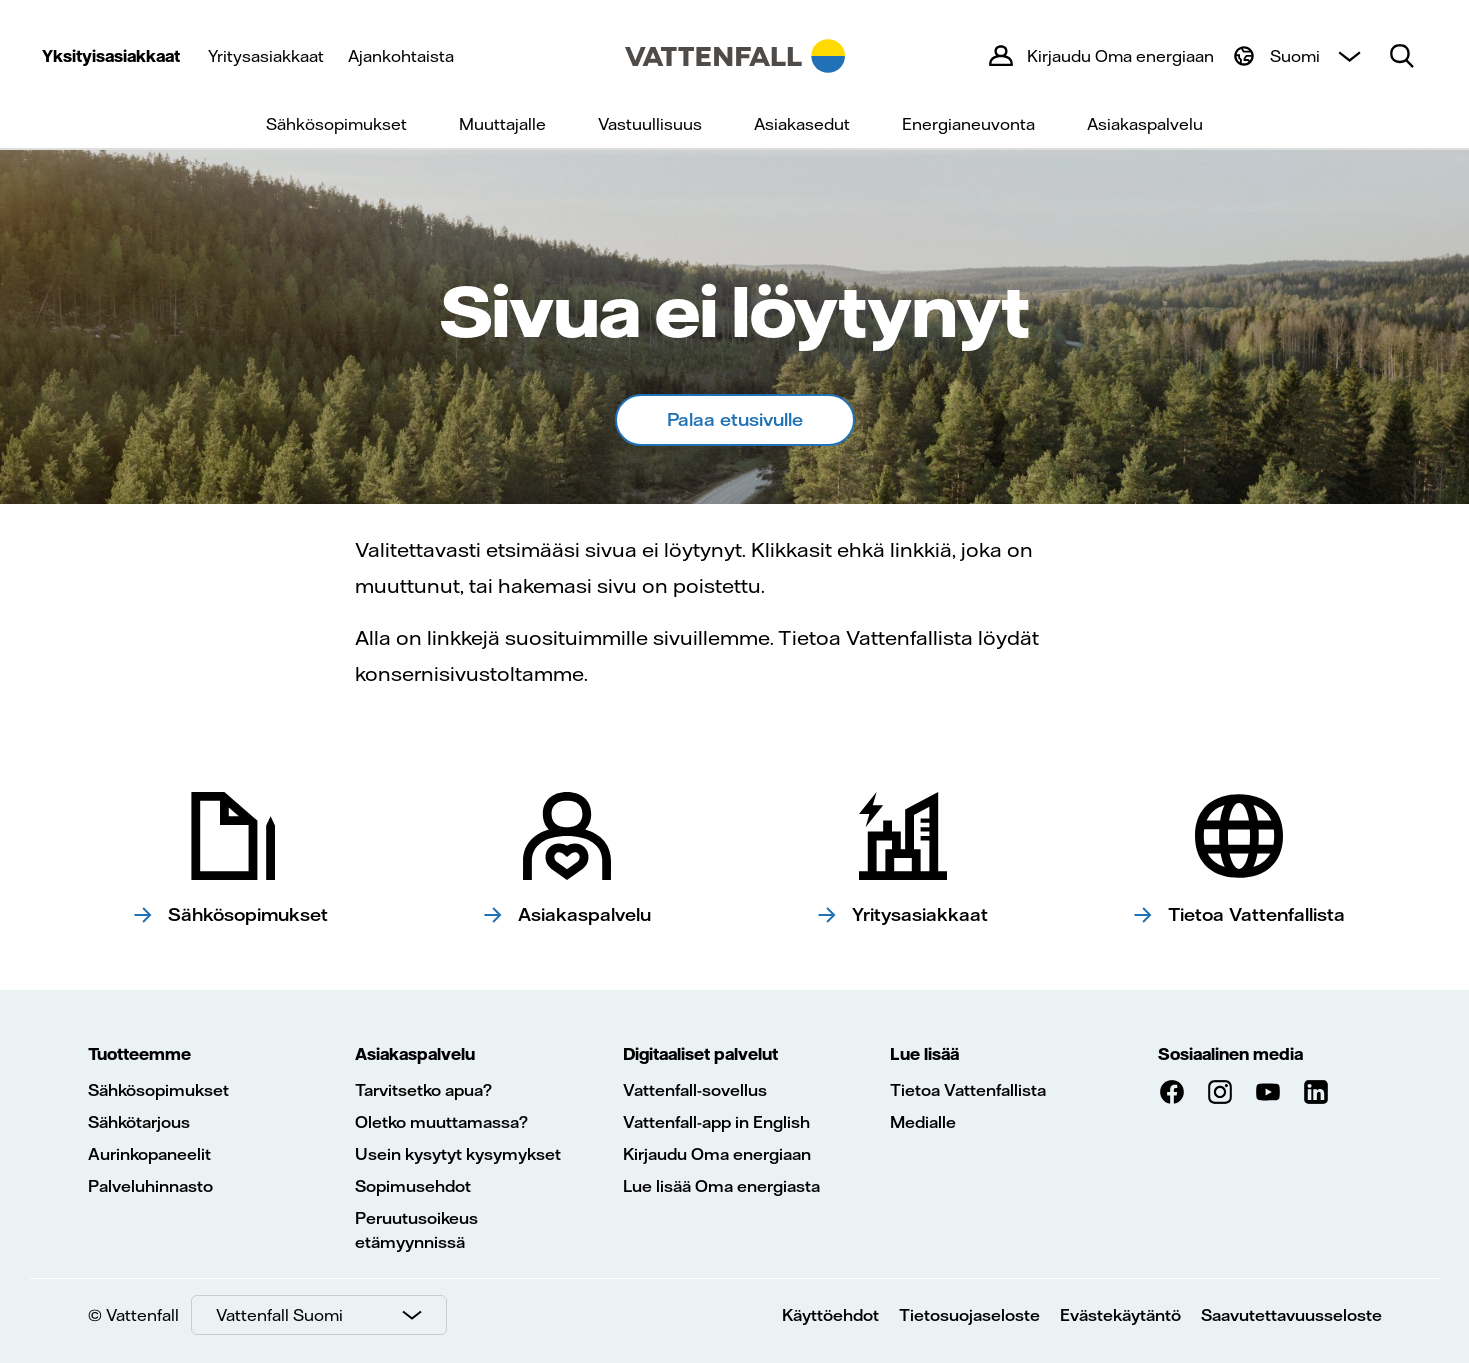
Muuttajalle (502, 124)
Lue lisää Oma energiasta (721, 1186)
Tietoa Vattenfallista (968, 1090)
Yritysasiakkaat (266, 56)
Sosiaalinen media (1230, 1054)
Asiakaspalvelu (1145, 124)
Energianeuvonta (968, 124)
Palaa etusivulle (735, 419)
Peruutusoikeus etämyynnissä (416, 1230)
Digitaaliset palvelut (700, 1054)
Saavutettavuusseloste (1291, 1315)
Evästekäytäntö (1120, 1315)
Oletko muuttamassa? (441, 1122)
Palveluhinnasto (150, 1186)
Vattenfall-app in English (716, 1122)
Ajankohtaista (401, 56)
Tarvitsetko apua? (423, 1090)
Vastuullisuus (650, 124)
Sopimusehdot (413, 1186)
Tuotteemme (139, 1054)
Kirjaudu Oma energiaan (717, 1154)
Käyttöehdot (830, 1315)
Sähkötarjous (139, 1122)
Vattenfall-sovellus (695, 1090)
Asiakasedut (802, 124)
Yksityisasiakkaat (111, 56)
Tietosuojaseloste (969, 1315)
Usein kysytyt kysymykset (458, 1154)
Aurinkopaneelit (149, 1154)
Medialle (923, 1122)
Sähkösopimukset (336, 124)
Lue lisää (924, 1054)
